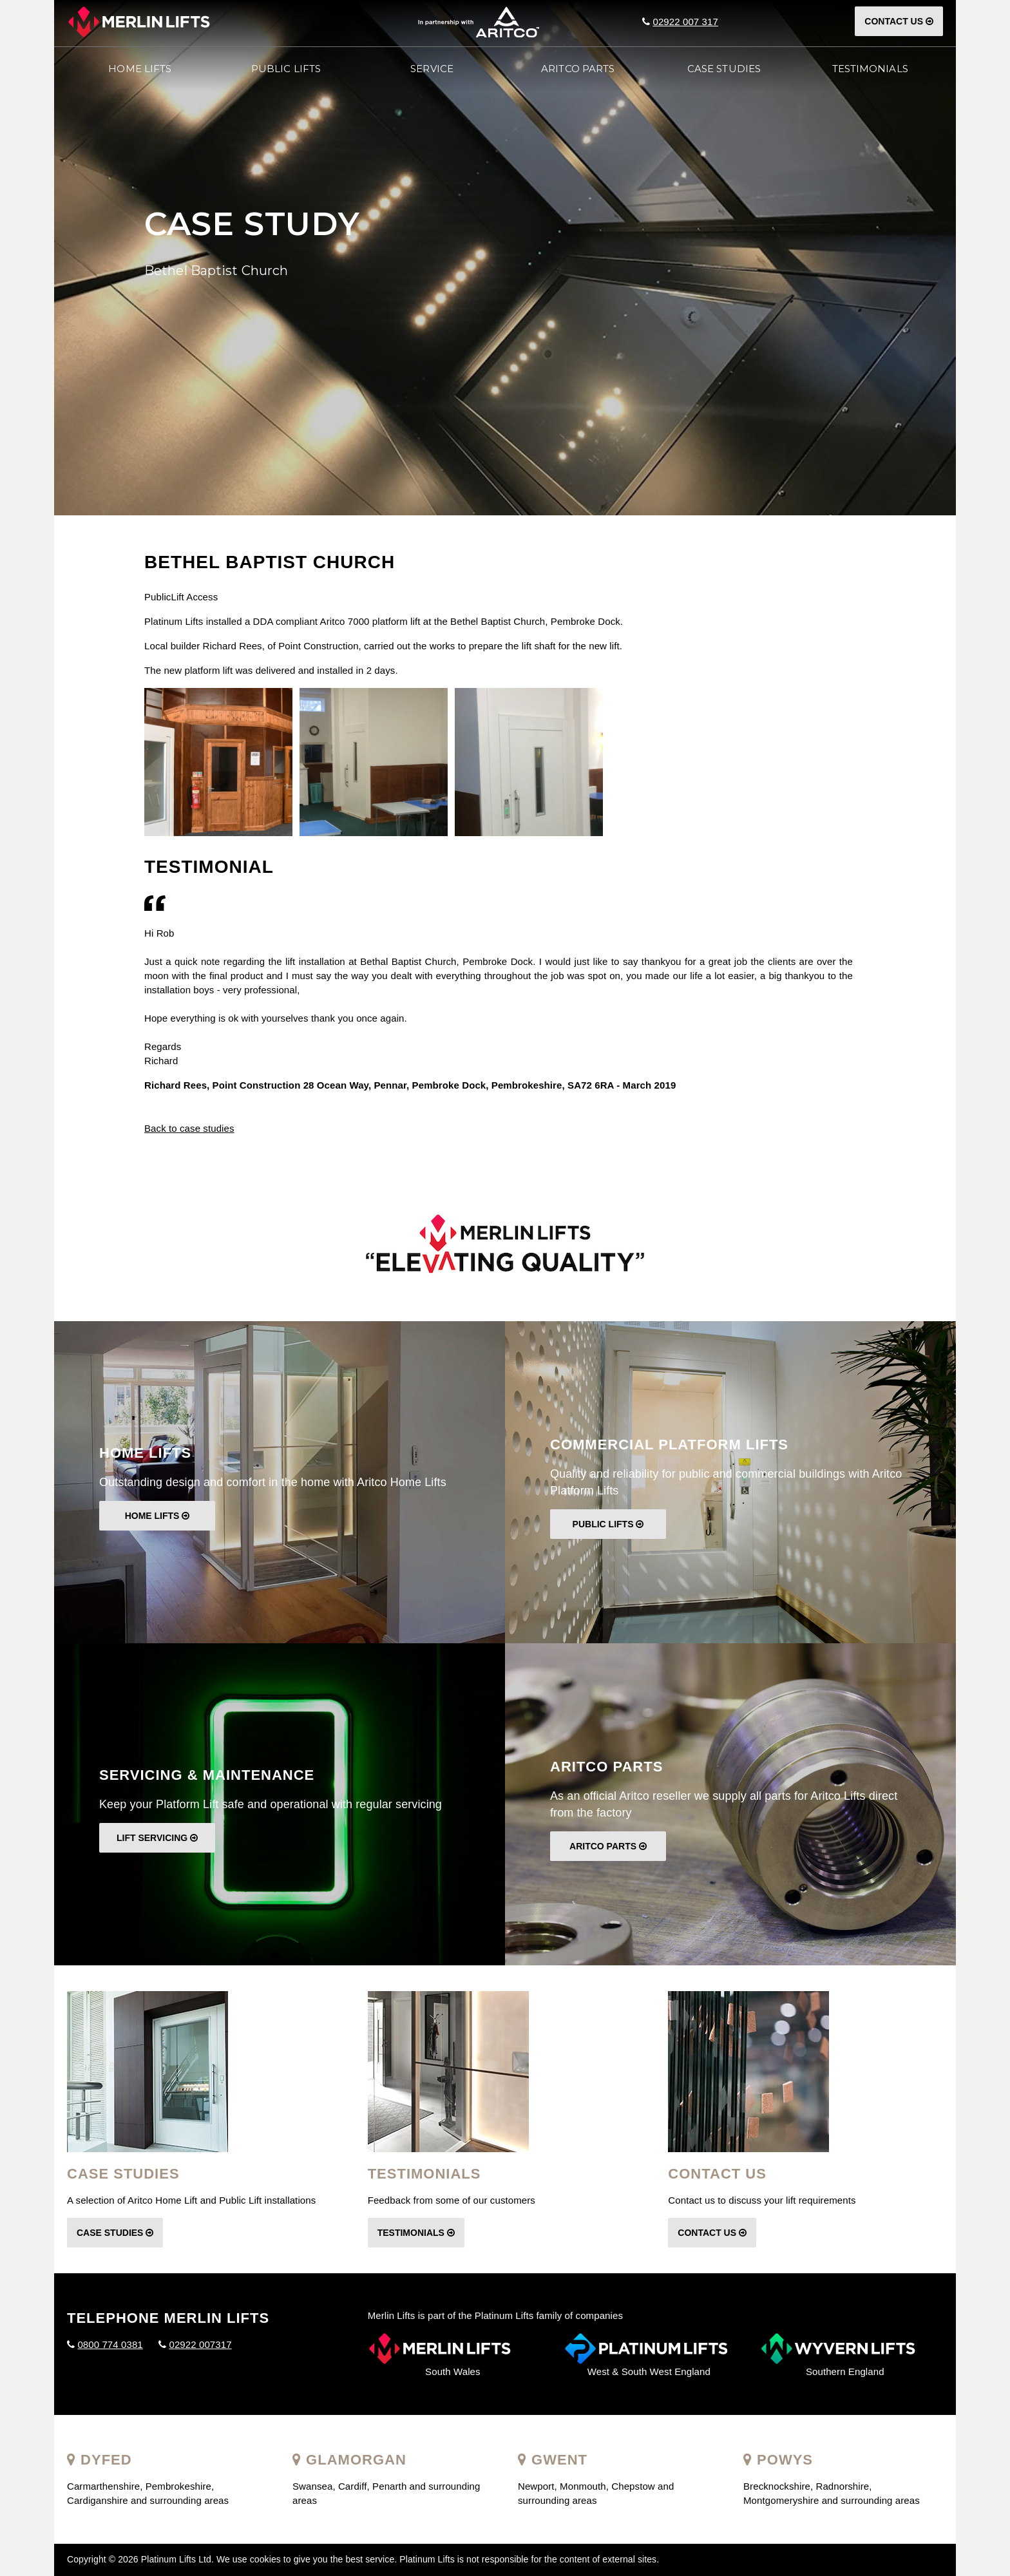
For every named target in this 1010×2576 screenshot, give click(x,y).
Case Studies (115, 2233)
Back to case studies (189, 1128)
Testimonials (416, 2233)
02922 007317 (200, 2344)
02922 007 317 (685, 21)
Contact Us (898, 21)
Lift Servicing (157, 1838)
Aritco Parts (608, 1846)
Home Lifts (139, 68)
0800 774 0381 (109, 2344)
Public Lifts (608, 1524)
